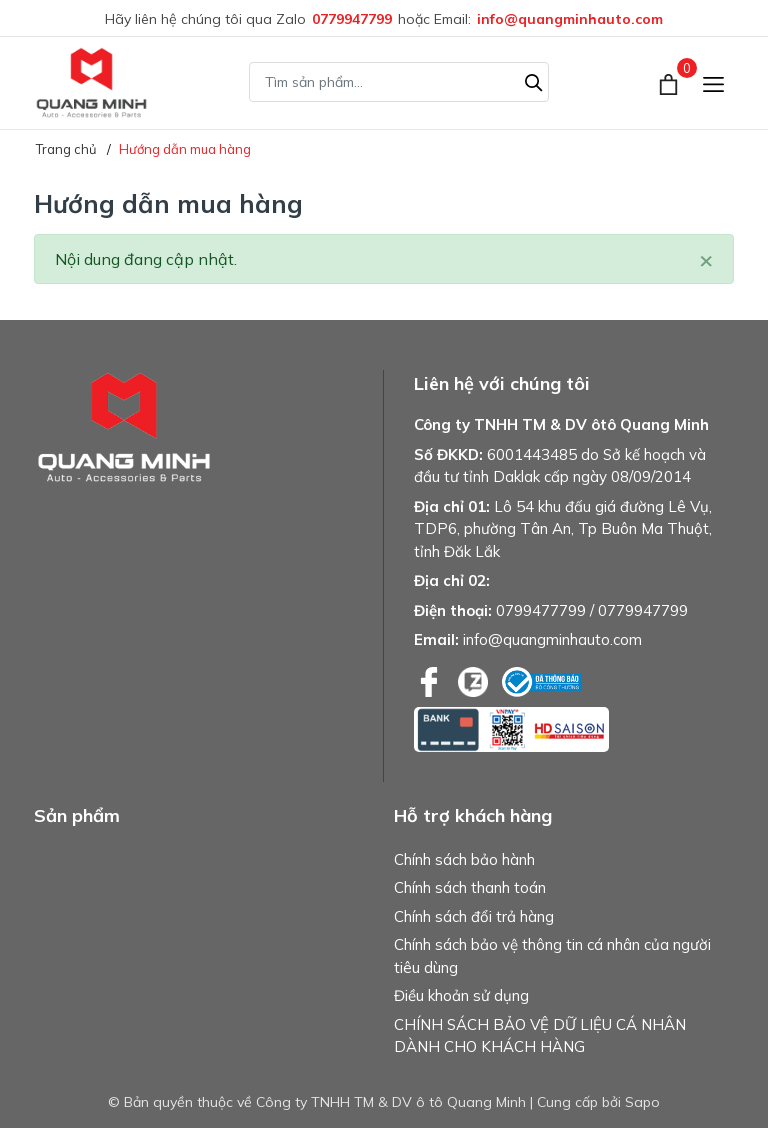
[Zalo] (475, 680)
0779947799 (352, 19)
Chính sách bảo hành (464, 859)
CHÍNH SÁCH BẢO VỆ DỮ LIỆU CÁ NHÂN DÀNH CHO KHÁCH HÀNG (540, 1036)
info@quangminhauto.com (570, 19)
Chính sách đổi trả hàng (474, 916)
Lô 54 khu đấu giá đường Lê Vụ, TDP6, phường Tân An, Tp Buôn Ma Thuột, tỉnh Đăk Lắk (563, 529)
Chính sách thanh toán (470, 887)
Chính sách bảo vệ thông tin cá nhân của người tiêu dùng (552, 956)
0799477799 (541, 610)
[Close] (706, 259)
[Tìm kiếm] (534, 80)
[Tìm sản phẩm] (399, 82)
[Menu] (713, 82)
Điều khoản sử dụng (461, 995)
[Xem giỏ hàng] (670, 82)
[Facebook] (431, 680)
